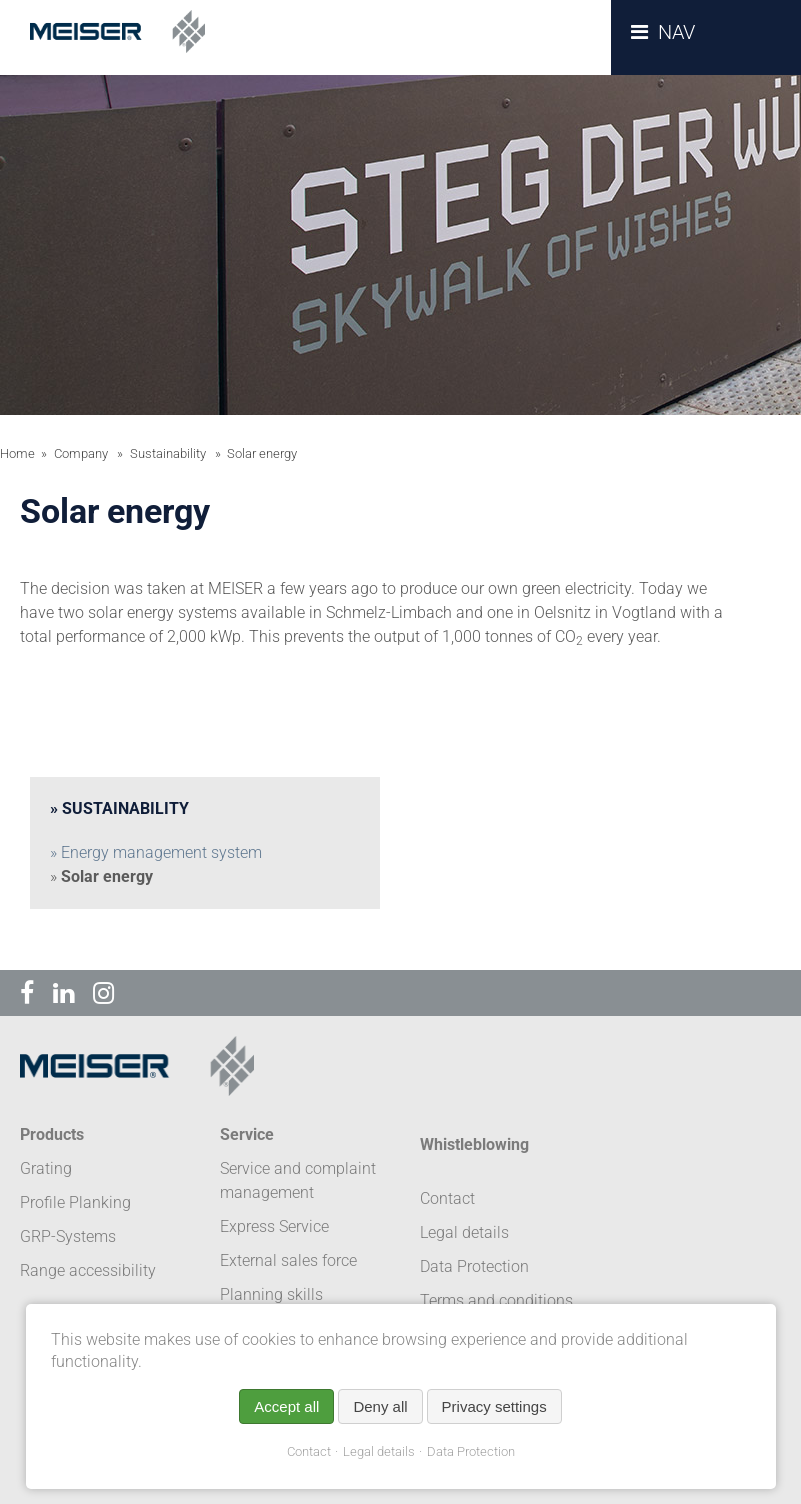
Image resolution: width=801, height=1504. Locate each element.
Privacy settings (494, 1406)
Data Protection (471, 1451)
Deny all (380, 1406)
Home (17, 453)
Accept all (286, 1406)
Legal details (379, 1451)
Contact (309, 1451)
